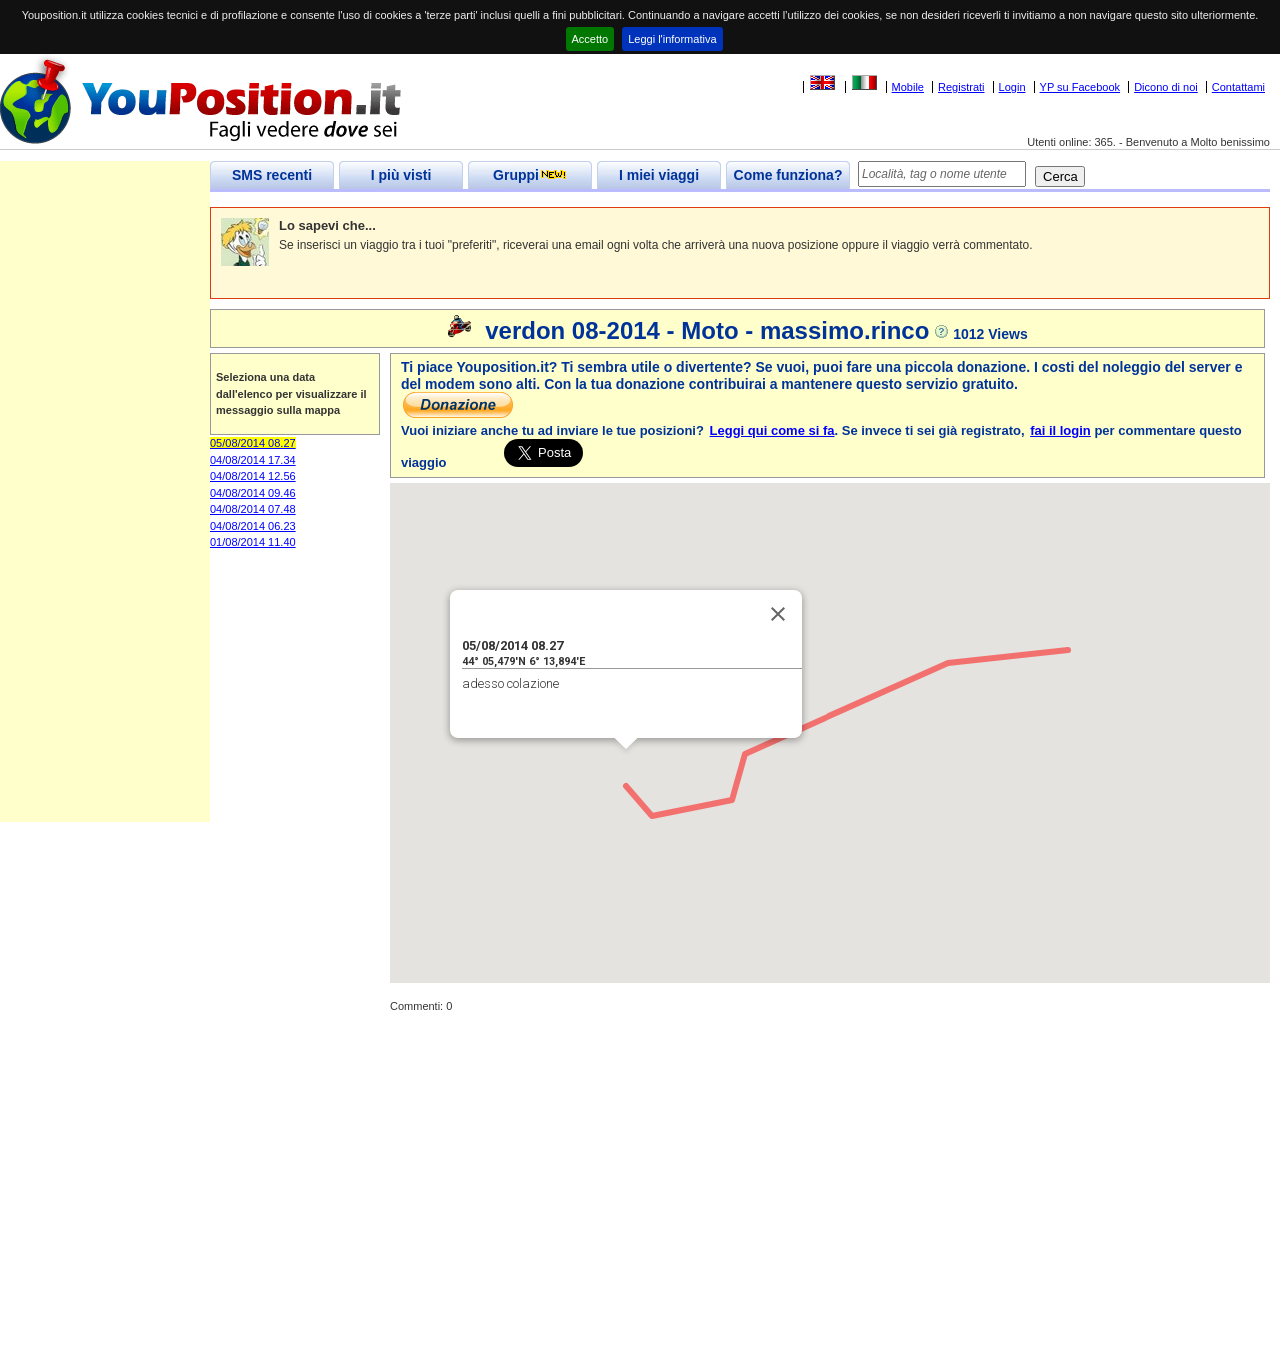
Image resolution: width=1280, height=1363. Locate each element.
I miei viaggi (659, 175)
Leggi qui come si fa (772, 430)
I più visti (401, 175)
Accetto (590, 39)
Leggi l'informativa (672, 39)
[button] (626, 767)
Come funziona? (788, 175)
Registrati (961, 87)
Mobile (908, 87)
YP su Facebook (1080, 87)
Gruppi (530, 175)
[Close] (778, 614)
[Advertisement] (105, 522)
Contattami (1238, 87)
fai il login (1060, 430)
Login (1012, 87)
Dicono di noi (1166, 87)
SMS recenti (272, 175)
